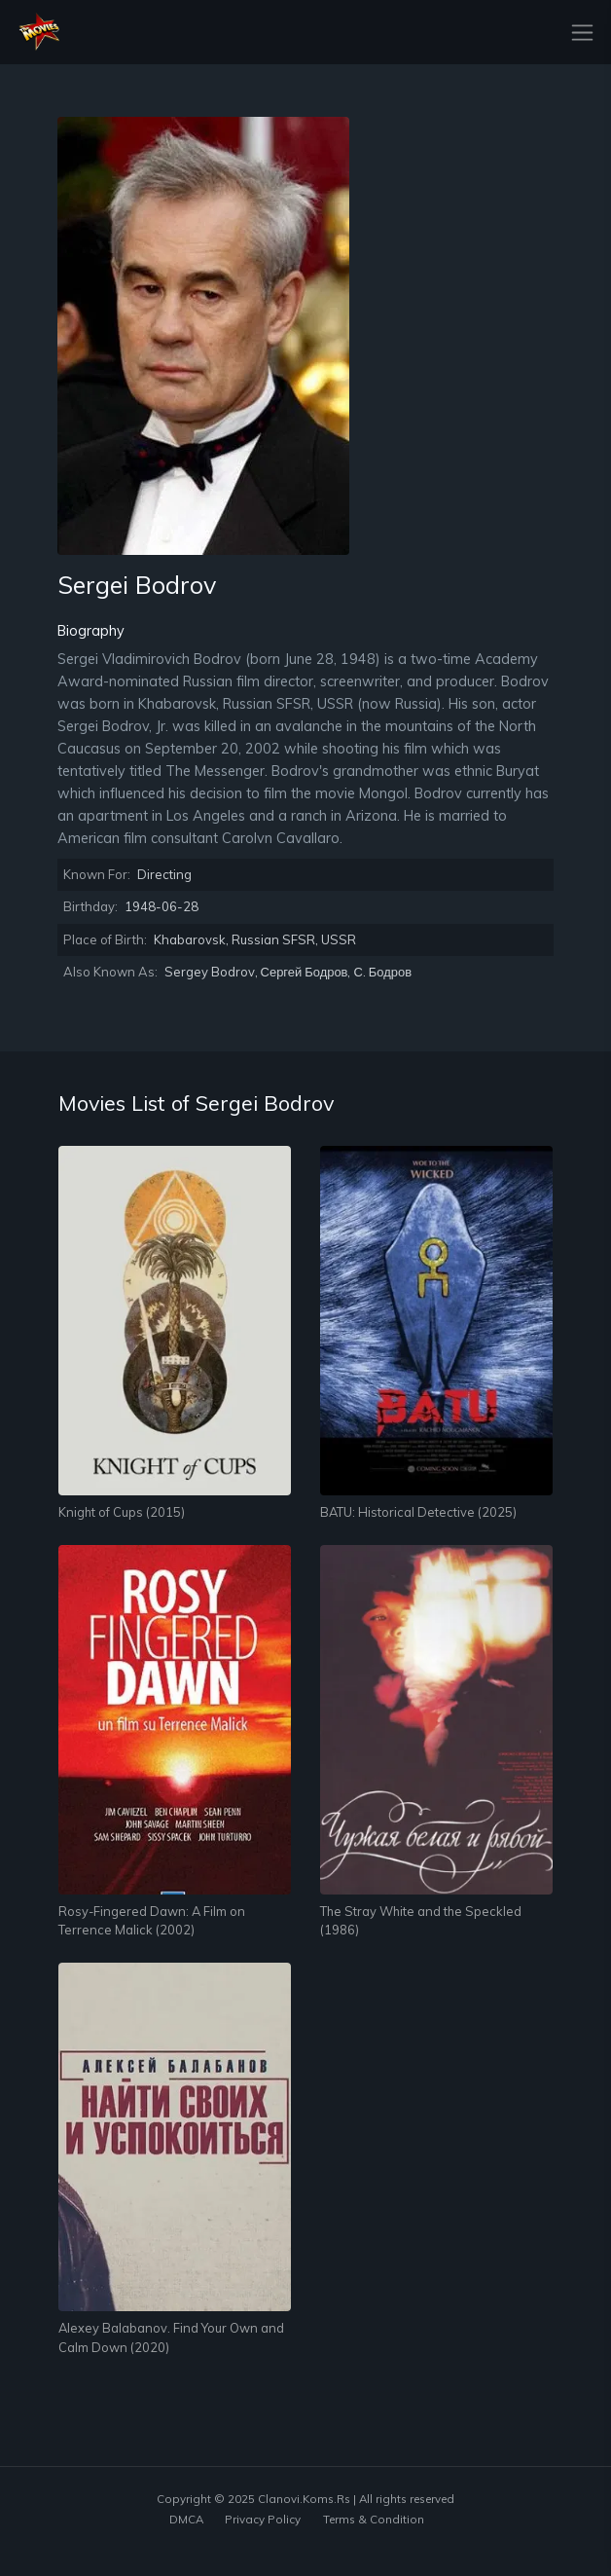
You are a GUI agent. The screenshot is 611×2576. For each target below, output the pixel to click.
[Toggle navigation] (576, 33)
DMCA (186, 2519)
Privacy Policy (263, 2519)
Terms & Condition (373, 2519)
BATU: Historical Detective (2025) (418, 1512)
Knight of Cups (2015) (121, 1512)
